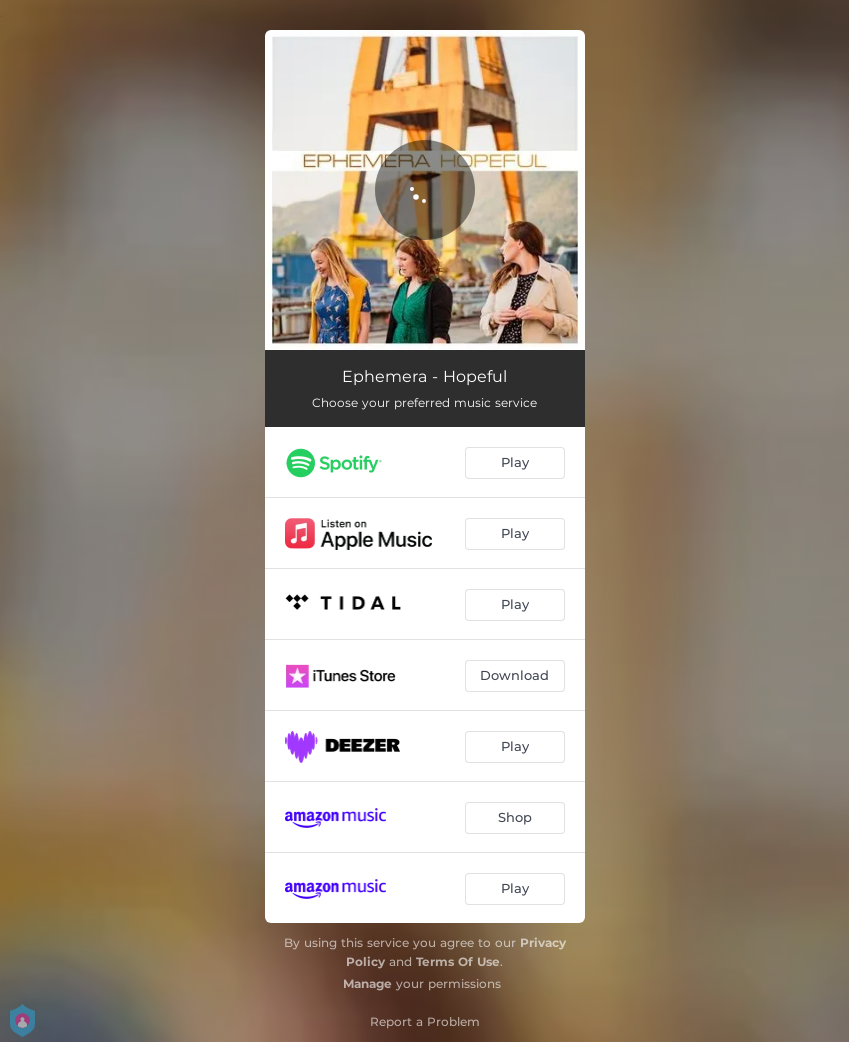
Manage (367, 983)
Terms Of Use (458, 961)
